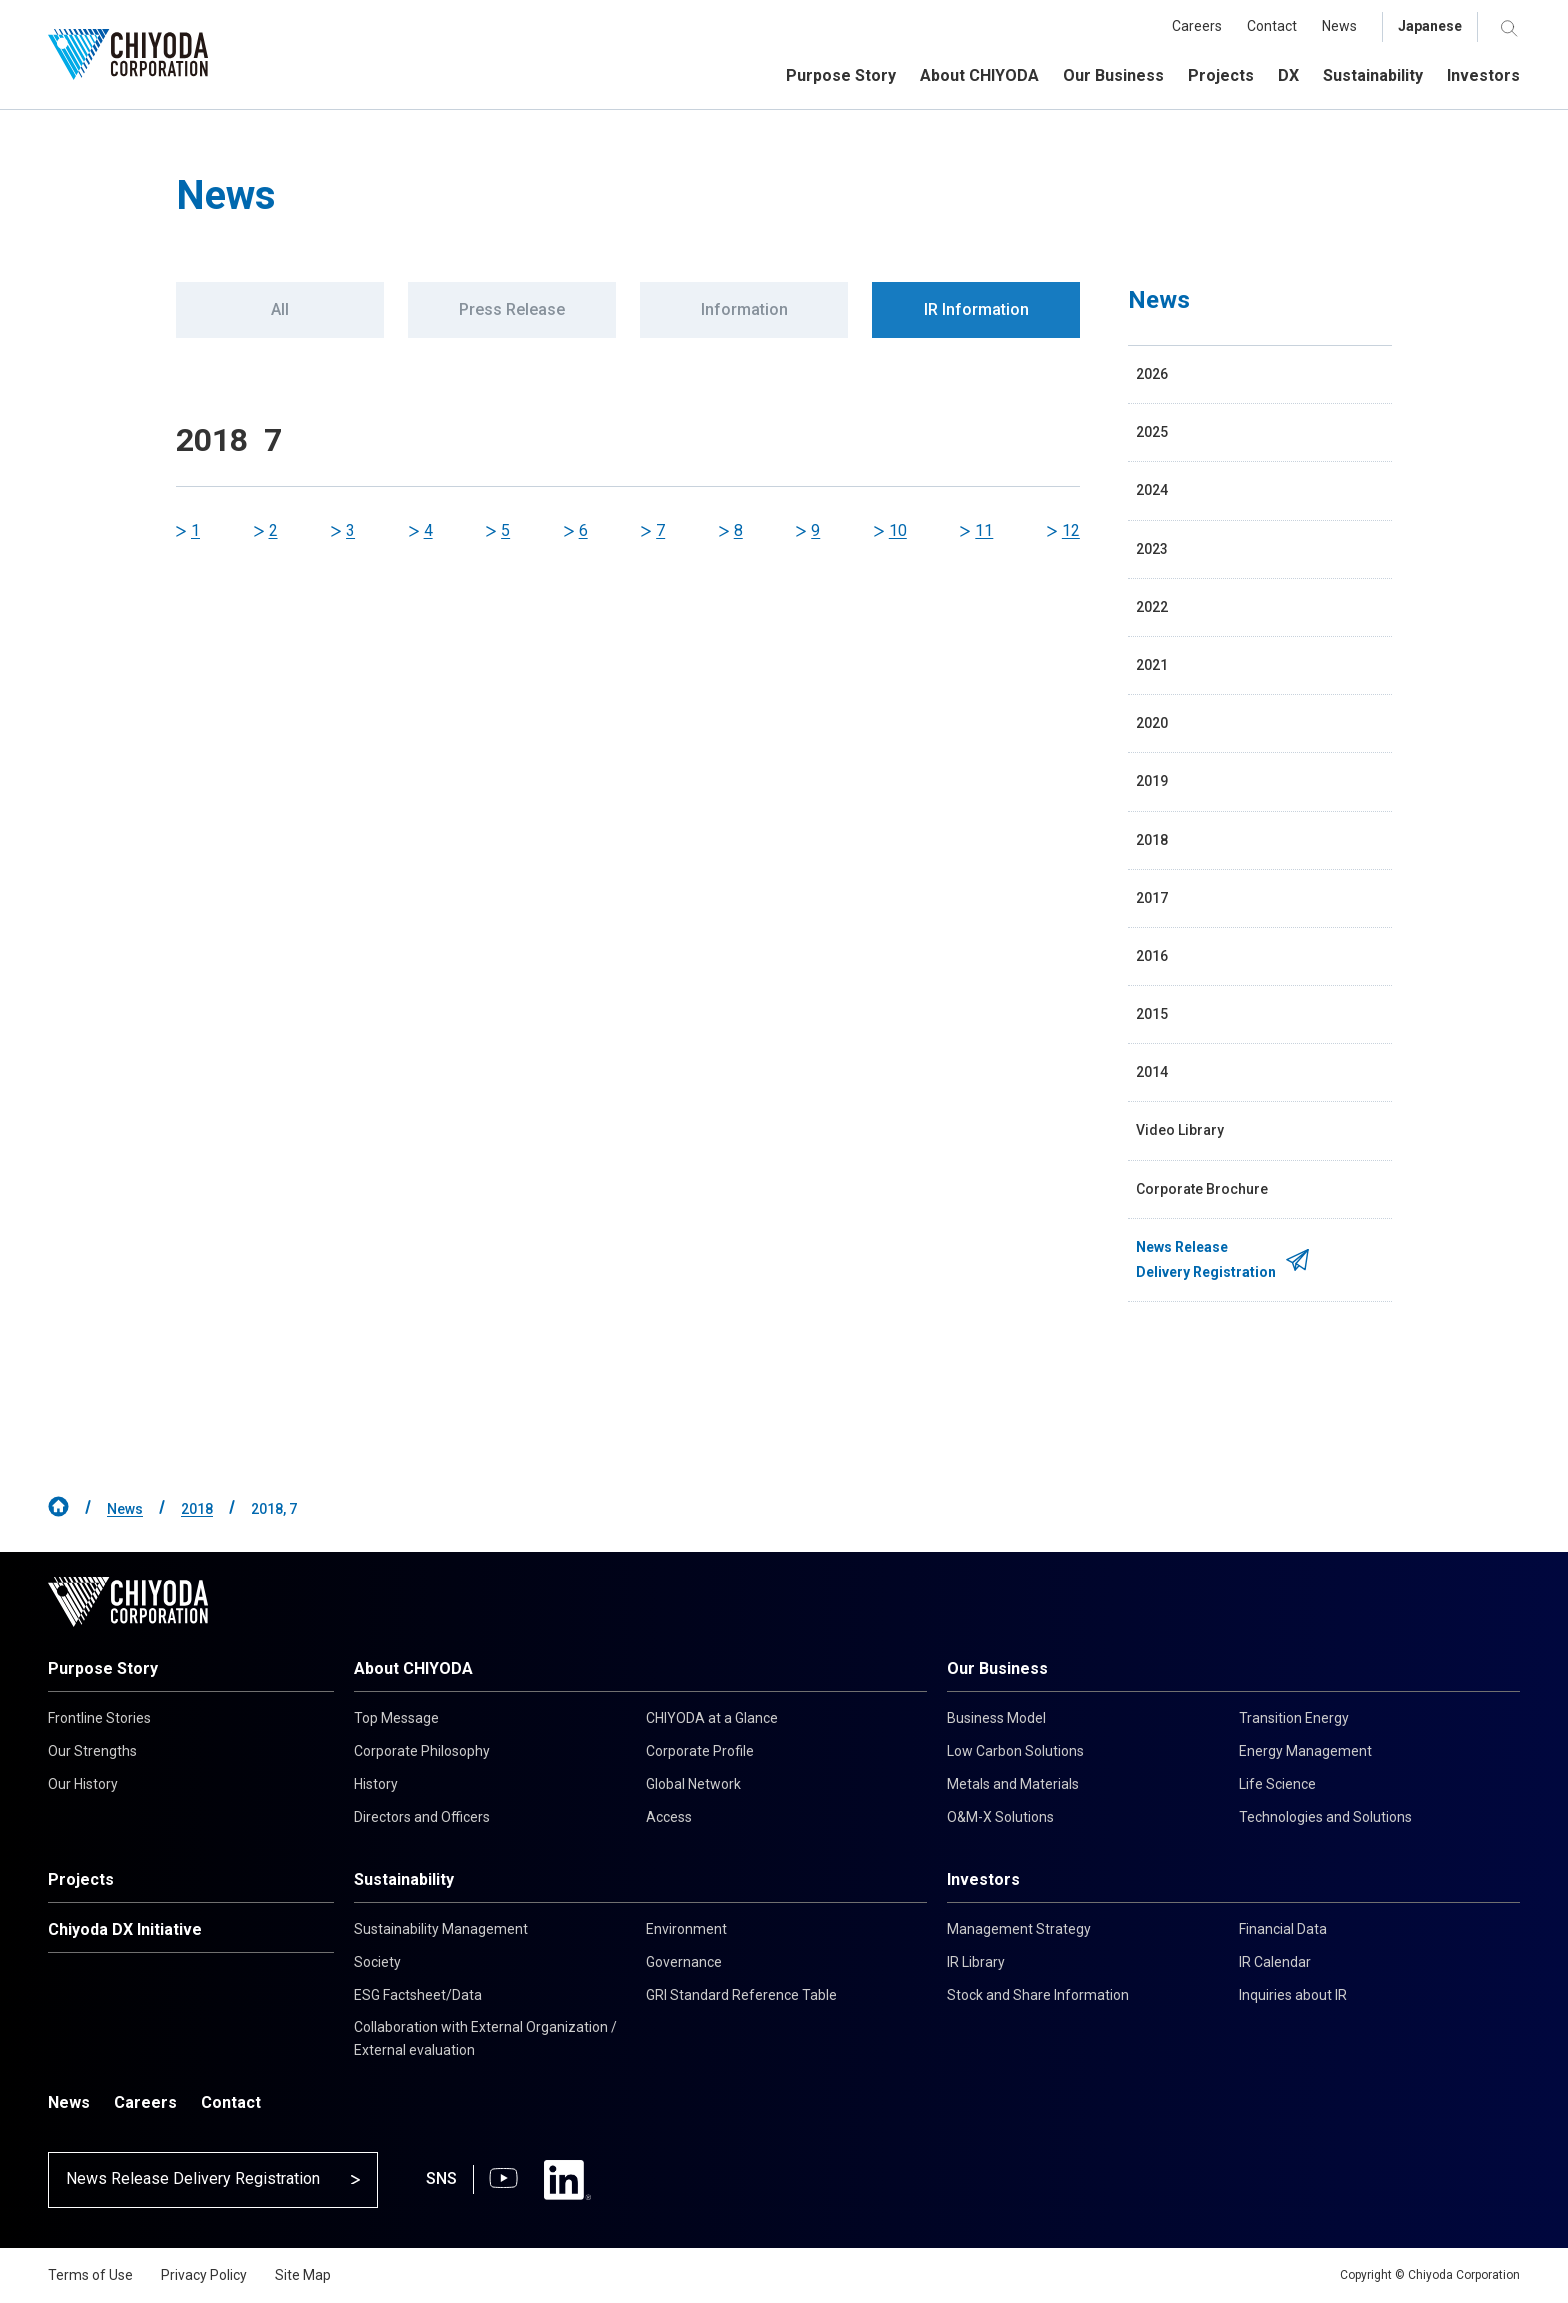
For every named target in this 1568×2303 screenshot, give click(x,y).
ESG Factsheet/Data (418, 1995)
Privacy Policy (204, 2275)
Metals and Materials (1013, 1784)
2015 (1152, 1014)
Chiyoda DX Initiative (125, 1929)
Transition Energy (1294, 1718)
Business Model (996, 1718)
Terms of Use (90, 2275)
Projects (81, 1879)
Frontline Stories (99, 1718)
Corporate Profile (700, 1751)
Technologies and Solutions (1325, 1817)
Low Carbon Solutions (1015, 1751)
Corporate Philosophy (422, 1751)
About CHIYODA (413, 1668)
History (376, 1784)
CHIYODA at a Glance (712, 1718)
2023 (1152, 549)
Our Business (997, 1668)
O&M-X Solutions (1000, 1817)
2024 (1152, 490)
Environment (686, 1929)
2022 (1152, 607)
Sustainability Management (441, 1929)
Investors (983, 1879)
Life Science (1277, 1784)
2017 (1152, 898)
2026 (1152, 374)
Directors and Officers (422, 1817)
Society (377, 1962)
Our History (83, 1784)
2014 (1152, 1072)
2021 (1152, 665)
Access (669, 1817)
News (125, 1509)
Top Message (396, 1718)
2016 (1152, 956)
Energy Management (1305, 1751)
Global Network (693, 1784)
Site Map (303, 2275)
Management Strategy (1019, 1929)
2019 (1152, 781)
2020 (1152, 723)
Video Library (1180, 1130)
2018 (1152, 840)
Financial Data (1283, 1929)
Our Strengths (92, 1751)
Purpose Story (103, 1668)
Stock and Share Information (1038, 1995)
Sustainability (404, 1879)
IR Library (976, 1962)
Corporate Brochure (1202, 1189)
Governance (684, 1962)
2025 (1152, 432)
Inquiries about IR (1293, 1995)
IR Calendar (1275, 1962)
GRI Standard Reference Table (741, 1995)
